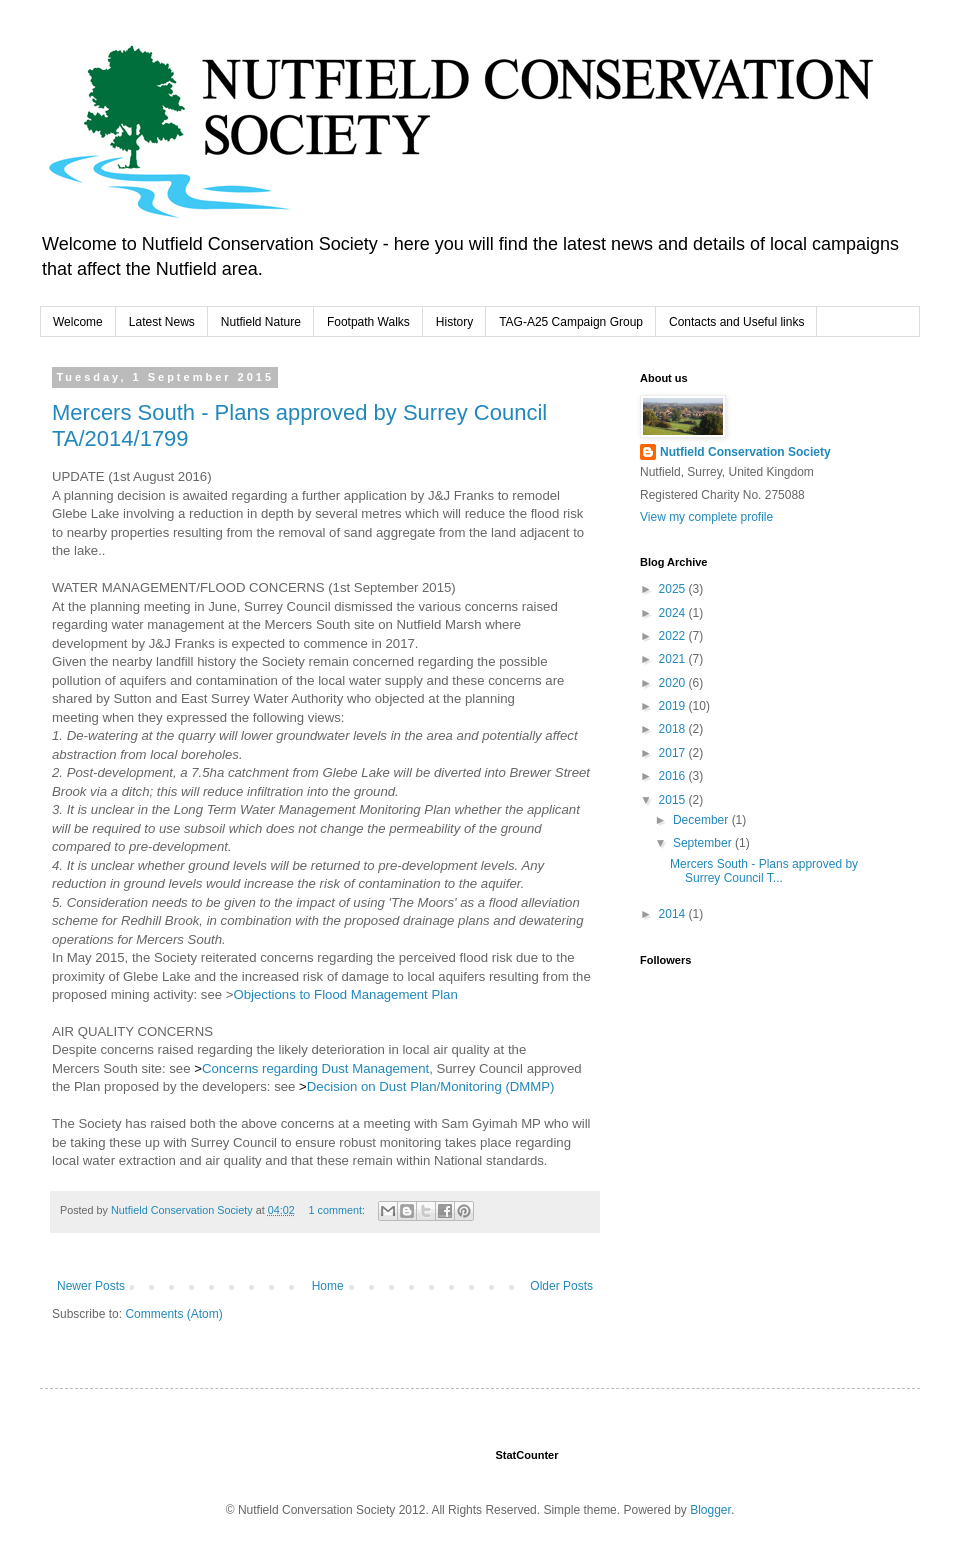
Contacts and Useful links (736, 322)
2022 (674, 636)
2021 (674, 659)
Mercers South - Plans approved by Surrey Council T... (764, 871)
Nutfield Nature (261, 322)
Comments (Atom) (173, 1314)
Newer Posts (91, 1286)
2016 (674, 776)
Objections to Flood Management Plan (345, 994)
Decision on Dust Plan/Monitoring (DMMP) (431, 1086)
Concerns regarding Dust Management (315, 1068)
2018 (674, 729)
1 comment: (338, 1210)
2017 (674, 753)
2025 (674, 589)
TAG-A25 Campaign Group (571, 322)
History (454, 322)
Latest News (162, 322)
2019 (674, 706)
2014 (674, 914)
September (704, 843)
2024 (674, 613)
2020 (674, 683)
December (702, 820)
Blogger (710, 1510)
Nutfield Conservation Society (745, 452)
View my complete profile (706, 517)
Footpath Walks (368, 322)
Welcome (78, 322)
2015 (674, 800)
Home (328, 1286)
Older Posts (561, 1286)
